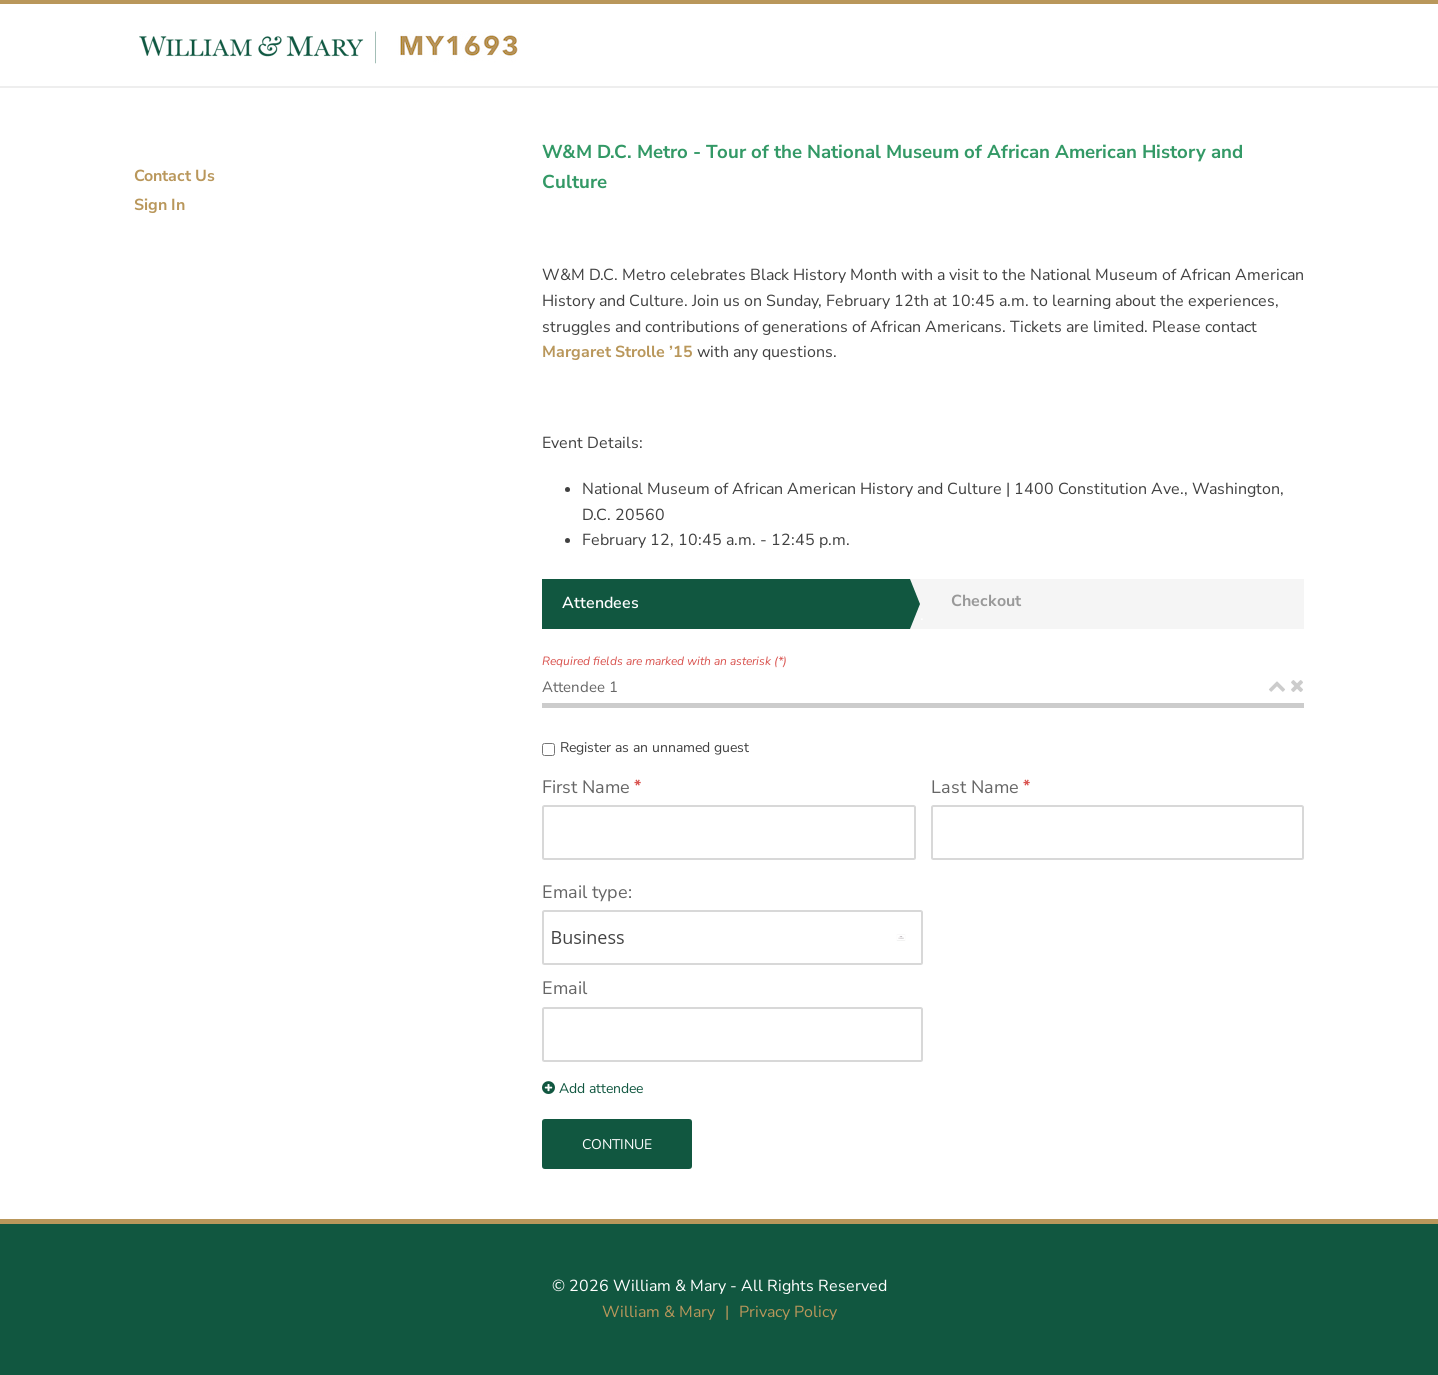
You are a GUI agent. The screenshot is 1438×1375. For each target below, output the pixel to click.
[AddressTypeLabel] (732, 937)
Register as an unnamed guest (654, 747)
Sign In (159, 205)
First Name (586, 787)
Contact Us (174, 176)
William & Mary (669, 1286)
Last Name (975, 787)
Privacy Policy (788, 1312)
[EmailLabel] (732, 1034)
